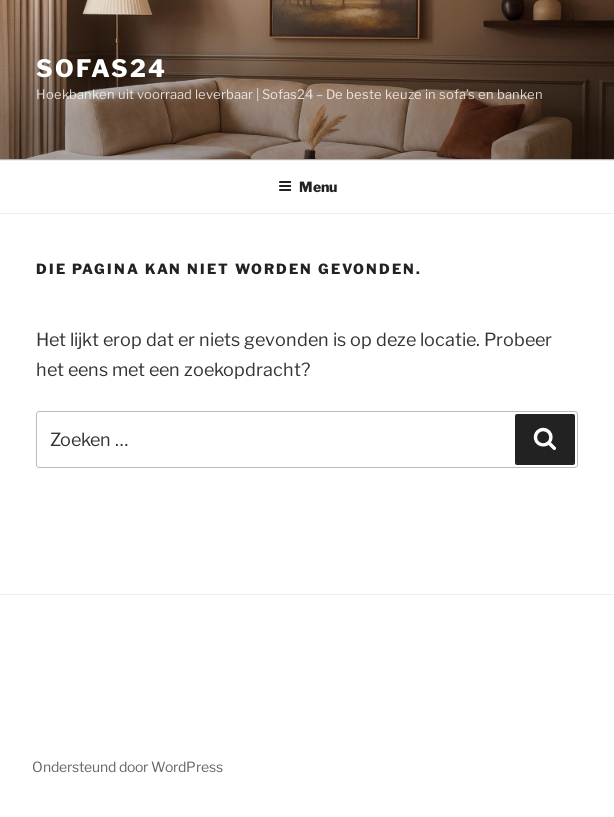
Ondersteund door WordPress (127, 766)
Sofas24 (101, 68)
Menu (307, 186)
